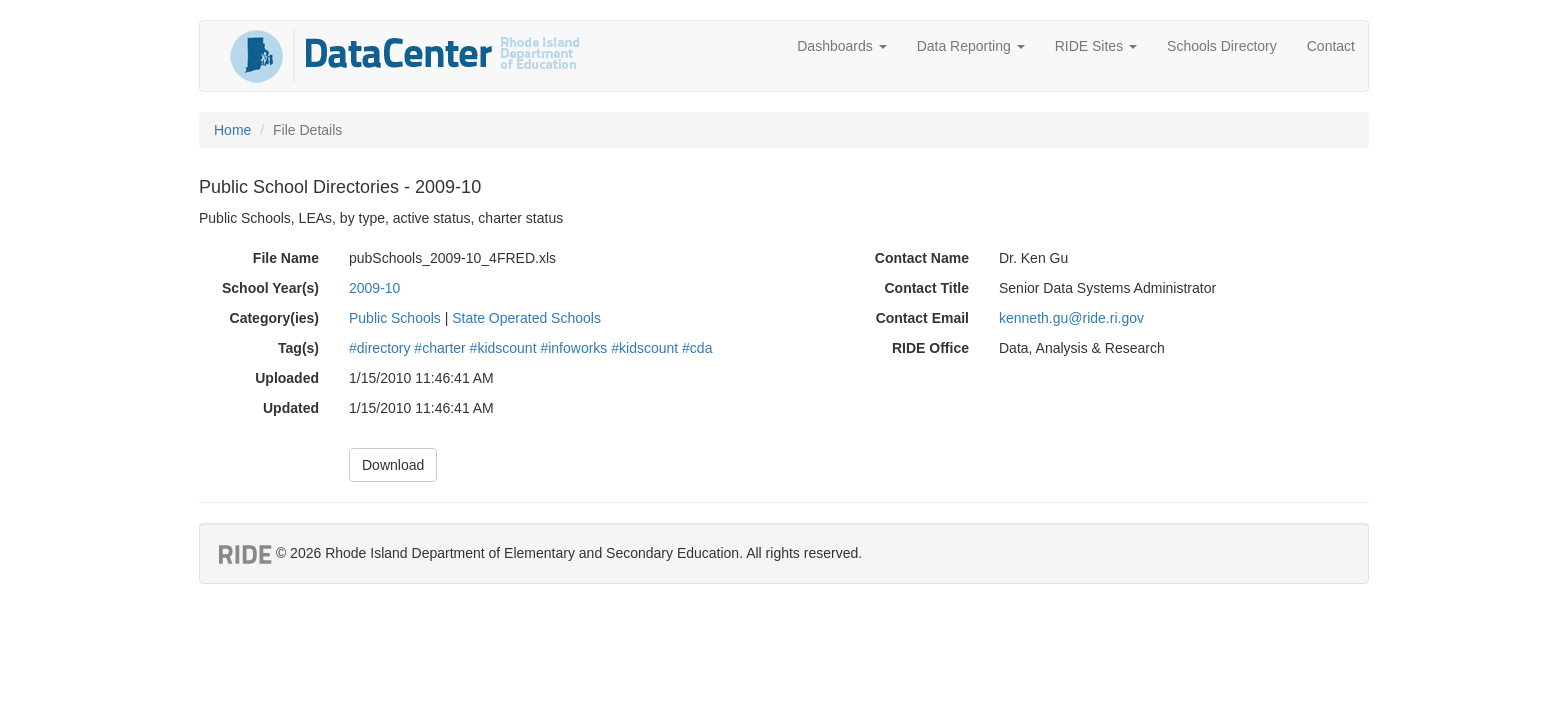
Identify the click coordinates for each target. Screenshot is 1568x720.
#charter (439, 348)
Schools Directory (1222, 46)
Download (393, 465)
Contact (1331, 46)
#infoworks (573, 348)
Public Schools (395, 318)
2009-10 (374, 288)
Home (232, 130)
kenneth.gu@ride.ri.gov (1071, 318)
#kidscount (503, 348)
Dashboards (841, 46)
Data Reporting (971, 46)
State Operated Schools (526, 318)
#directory (379, 348)
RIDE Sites (1096, 46)
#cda (697, 348)
